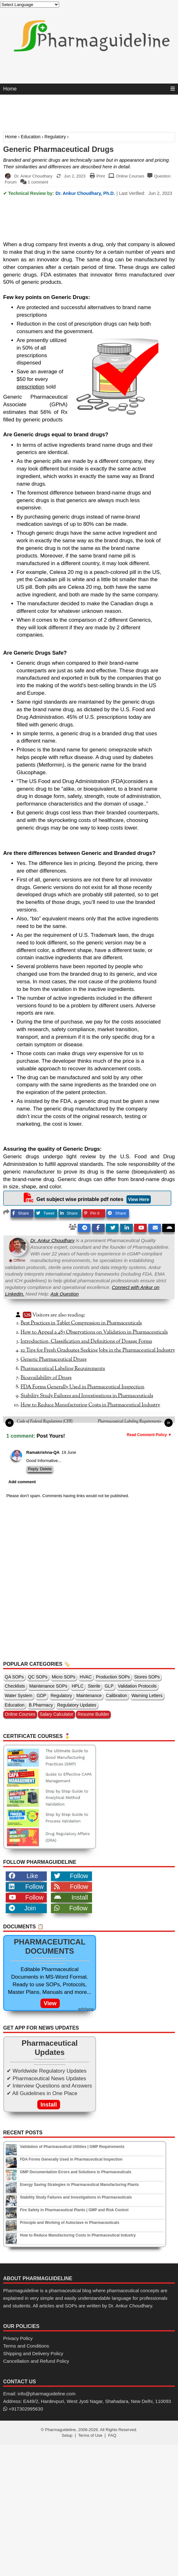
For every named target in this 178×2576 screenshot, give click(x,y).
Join (22, 1908)
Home (10, 88)
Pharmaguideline (60, 2429)
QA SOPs (14, 1676)
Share (20, 1213)
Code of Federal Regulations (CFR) (45, 1421)
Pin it (92, 1213)
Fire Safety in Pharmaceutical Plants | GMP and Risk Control (74, 2210)
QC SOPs (37, 1676)
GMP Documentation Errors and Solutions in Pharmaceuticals (76, 2172)
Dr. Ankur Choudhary (52, 1240)
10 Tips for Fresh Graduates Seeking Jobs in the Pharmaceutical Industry (98, 1350)
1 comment (38, 182)
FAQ (112, 2435)
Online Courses (130, 176)
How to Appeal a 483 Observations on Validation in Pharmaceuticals (94, 1332)
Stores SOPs (147, 1676)
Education (30, 136)
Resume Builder (93, 1714)
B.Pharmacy (41, 1705)
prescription (31, 387)
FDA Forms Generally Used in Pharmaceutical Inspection (82, 1387)
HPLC (77, 1686)
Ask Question (65, 1294)
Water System (18, 1695)
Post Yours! (51, 1436)
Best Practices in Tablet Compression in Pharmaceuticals (81, 1323)
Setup (67, 2435)
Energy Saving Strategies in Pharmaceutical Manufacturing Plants (79, 2184)
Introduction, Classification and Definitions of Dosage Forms (86, 1341)
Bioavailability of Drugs (46, 1377)
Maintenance (88, 1695)
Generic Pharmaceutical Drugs (58, 149)
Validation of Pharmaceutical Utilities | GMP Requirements (72, 2146)
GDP (41, 1695)
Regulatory (55, 136)
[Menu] (172, 89)
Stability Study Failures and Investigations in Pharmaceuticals (87, 1395)
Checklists (15, 1686)
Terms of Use (90, 2435)
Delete (46, 1468)
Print (100, 176)
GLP (109, 1686)
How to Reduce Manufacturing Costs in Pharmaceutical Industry (90, 1405)
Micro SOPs (64, 1676)
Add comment (22, 1481)
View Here (138, 1199)
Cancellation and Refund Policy (36, 2361)
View (50, 2003)
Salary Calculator (56, 1714)
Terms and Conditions (26, 2346)
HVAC (86, 1676)
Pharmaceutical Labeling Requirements (63, 1368)
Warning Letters (147, 1695)
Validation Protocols (137, 1686)
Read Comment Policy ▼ (149, 1435)
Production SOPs (113, 1676)
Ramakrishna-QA (42, 1452)
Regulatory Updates (76, 1705)
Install (71, 1897)
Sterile (94, 1686)
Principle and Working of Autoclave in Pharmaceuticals (69, 2222)
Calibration (116, 1695)
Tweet (45, 1213)
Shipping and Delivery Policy (33, 2353)
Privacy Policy (18, 2338)
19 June (68, 1452)
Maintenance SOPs (48, 1686)
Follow (71, 1875)
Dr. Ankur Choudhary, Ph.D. (85, 193)
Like (23, 1875)
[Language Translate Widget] (29, 5)
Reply (33, 1468)
